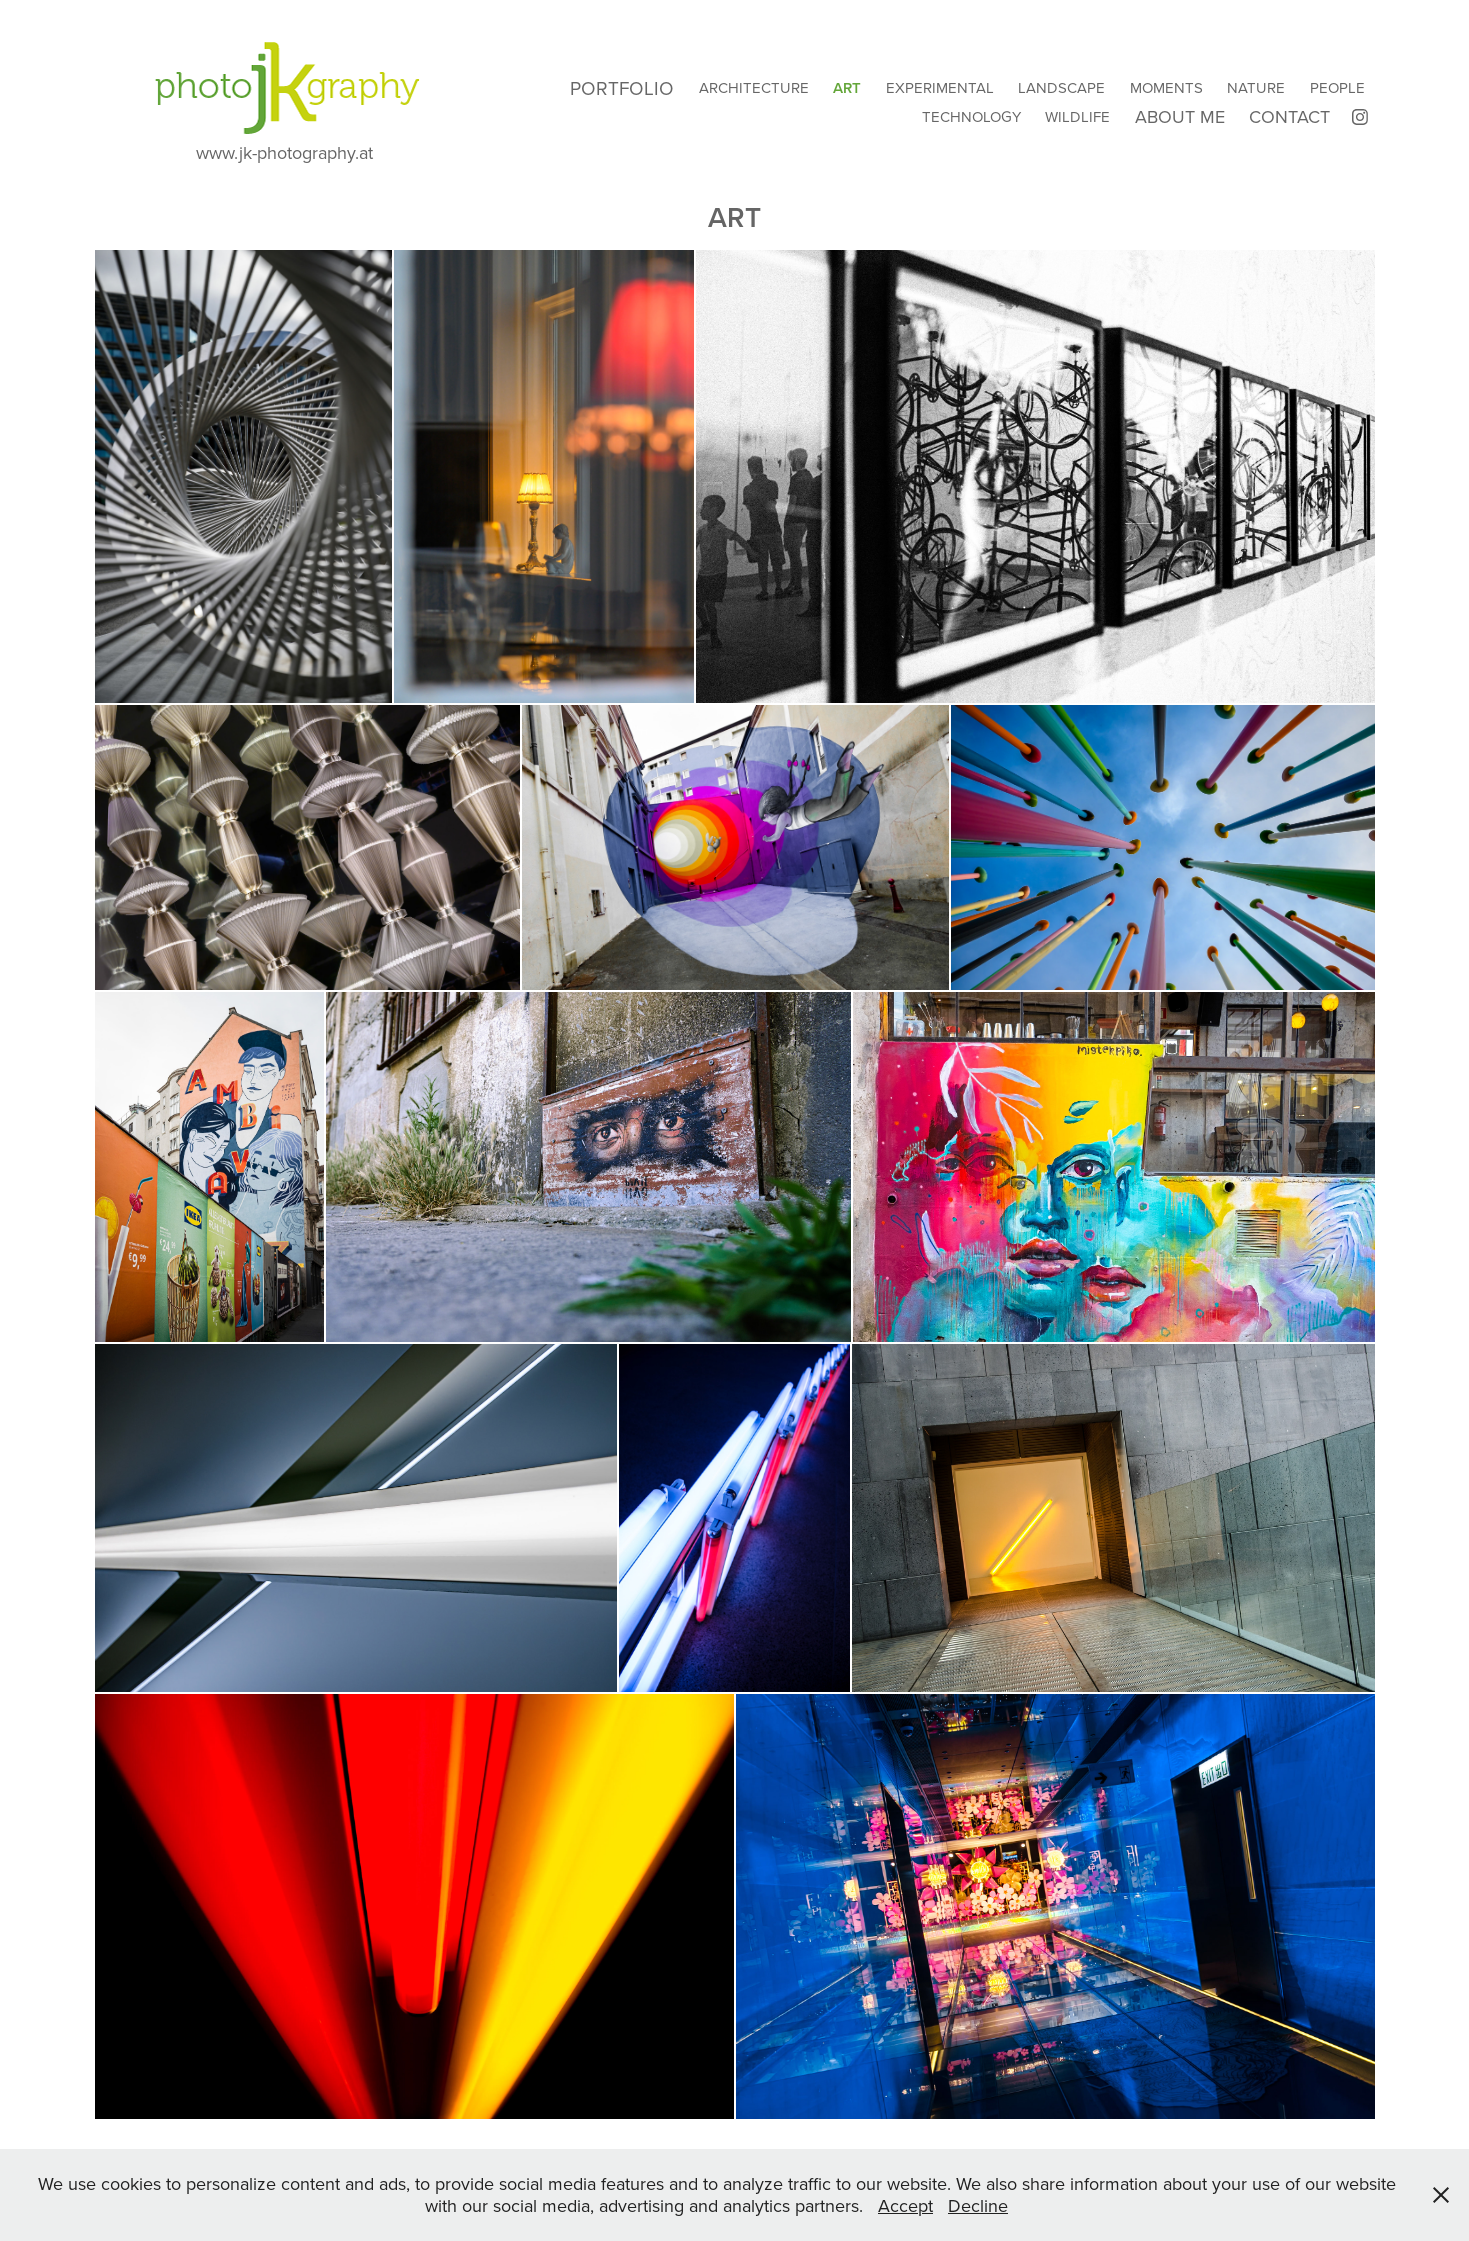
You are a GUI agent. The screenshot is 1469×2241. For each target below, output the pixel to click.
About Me (1180, 116)
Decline (978, 2205)
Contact (1289, 116)
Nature (1256, 87)
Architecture (754, 87)
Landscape (1061, 87)
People (1337, 87)
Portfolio (622, 87)
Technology (971, 116)
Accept (905, 2205)
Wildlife (1077, 116)
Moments (1166, 87)
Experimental (940, 87)
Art (847, 87)
